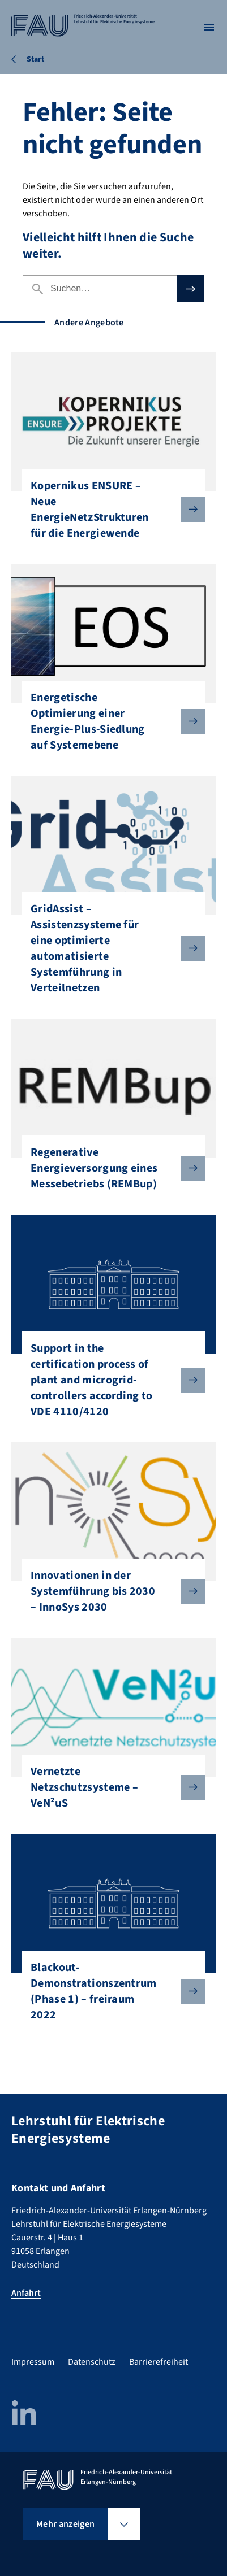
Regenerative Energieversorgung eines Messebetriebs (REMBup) (109, 1168)
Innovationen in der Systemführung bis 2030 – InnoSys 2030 (109, 1591)
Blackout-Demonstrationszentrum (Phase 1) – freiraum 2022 (109, 1991)
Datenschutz (91, 2362)
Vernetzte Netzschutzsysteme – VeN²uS (109, 1787)
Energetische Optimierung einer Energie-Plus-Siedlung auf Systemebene (109, 721)
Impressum (32, 2362)
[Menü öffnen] (208, 27)
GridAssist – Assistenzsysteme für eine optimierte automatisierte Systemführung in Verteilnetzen (109, 948)
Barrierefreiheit (158, 2362)
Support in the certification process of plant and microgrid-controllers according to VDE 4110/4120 (109, 1380)
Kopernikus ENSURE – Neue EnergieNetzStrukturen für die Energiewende (109, 509)
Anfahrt (26, 2293)
